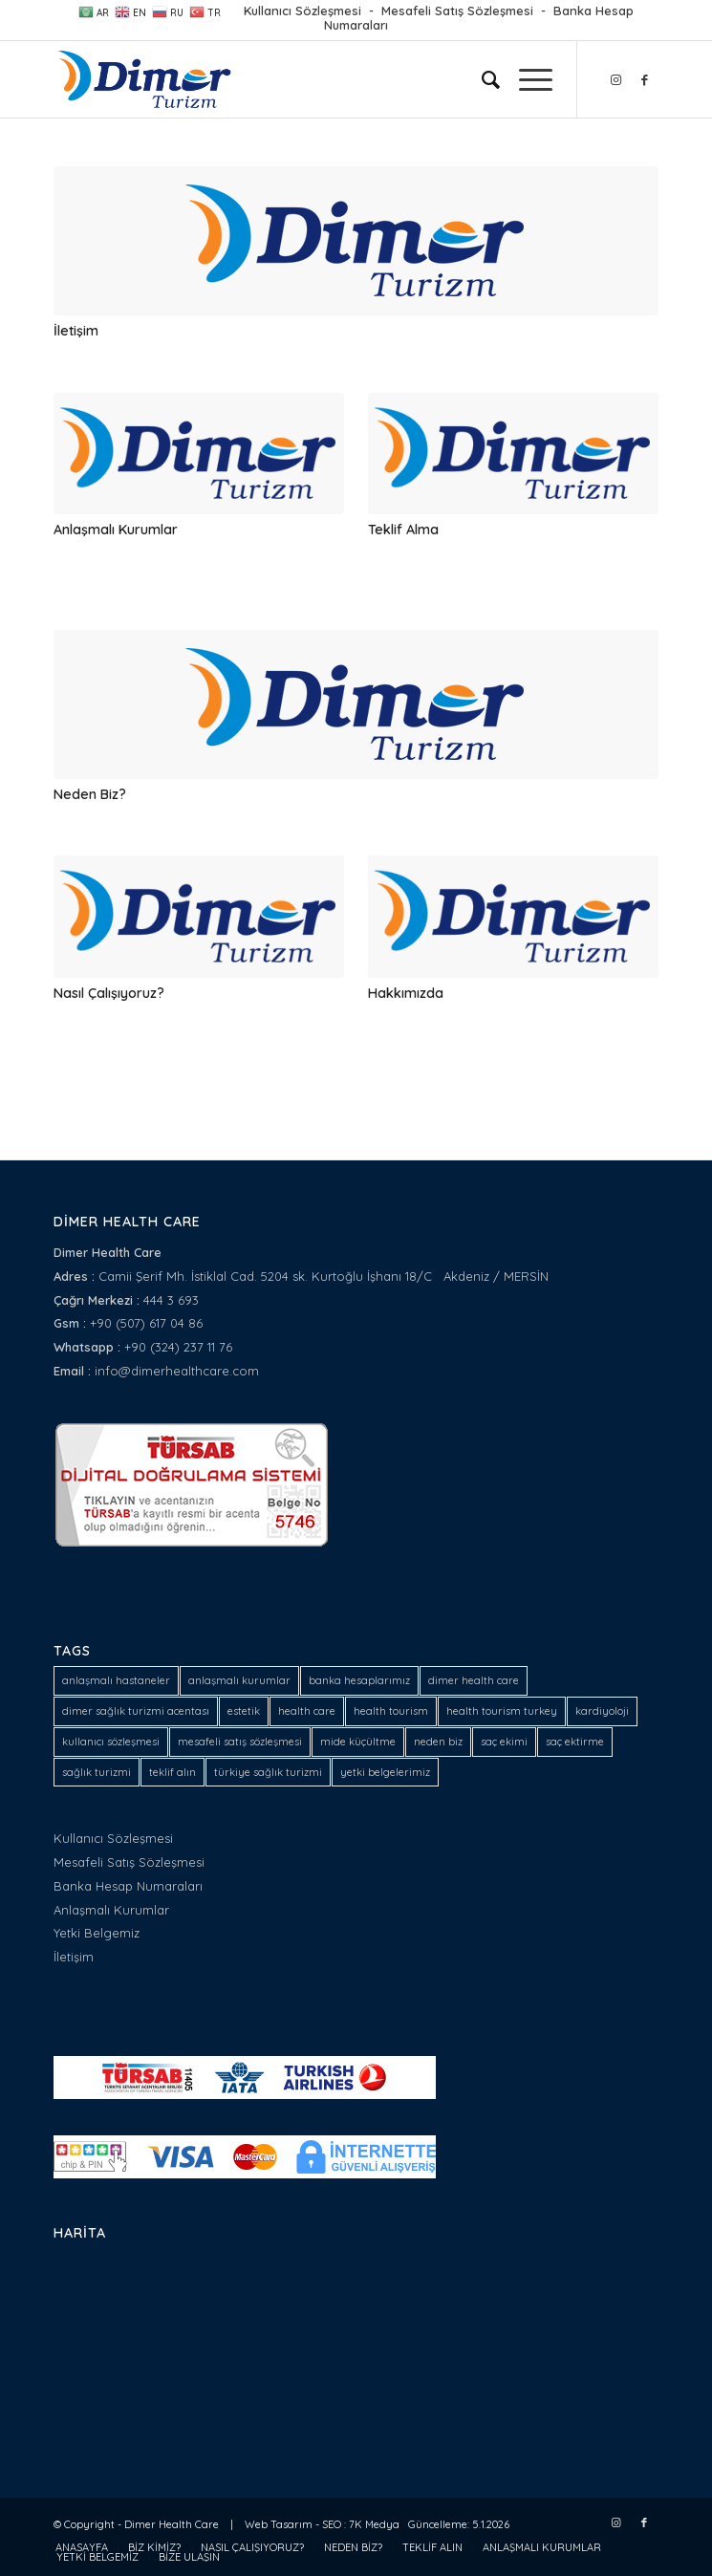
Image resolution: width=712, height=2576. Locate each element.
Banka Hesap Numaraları (128, 1886)
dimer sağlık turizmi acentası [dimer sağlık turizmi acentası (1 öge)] (135, 1711)
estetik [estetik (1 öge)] (243, 1711)
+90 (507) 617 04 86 (146, 1323)
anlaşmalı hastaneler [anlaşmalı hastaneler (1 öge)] (116, 1680)
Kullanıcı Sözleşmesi (302, 10)
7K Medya (374, 2524)
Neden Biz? (90, 794)
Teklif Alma (403, 529)
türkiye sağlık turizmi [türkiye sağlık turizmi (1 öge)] (268, 1772)
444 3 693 (171, 1300)
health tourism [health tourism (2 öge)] (391, 1711)
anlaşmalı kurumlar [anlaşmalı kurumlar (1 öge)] (239, 1680)
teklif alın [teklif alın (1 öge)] (172, 1772)
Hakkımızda (405, 993)
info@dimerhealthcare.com (177, 1370)
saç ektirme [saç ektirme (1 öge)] (575, 1741)
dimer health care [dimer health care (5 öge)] (473, 1680)
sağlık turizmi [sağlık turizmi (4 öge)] (96, 1772)
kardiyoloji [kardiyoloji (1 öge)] (602, 1711)
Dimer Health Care (171, 2524)
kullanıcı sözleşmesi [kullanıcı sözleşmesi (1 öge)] (111, 1741)
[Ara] (481, 79)
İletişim (76, 330)
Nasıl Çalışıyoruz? (109, 993)
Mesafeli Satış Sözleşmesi (457, 10)
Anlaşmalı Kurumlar (116, 529)
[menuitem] (481, 79)
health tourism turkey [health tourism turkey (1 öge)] (501, 1711)
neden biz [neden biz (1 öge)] (438, 1741)
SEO (331, 2524)
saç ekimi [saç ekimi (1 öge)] (504, 1741)
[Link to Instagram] (615, 80)
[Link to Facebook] (644, 80)
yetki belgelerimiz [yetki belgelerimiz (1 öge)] (385, 1772)
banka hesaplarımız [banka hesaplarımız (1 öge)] (359, 1680)
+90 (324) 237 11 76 (178, 1346)
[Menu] (526, 79)
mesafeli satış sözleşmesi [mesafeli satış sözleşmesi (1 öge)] (240, 1741)
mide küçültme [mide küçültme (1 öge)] (358, 1741)
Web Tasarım (279, 2524)
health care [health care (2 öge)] (306, 1711)
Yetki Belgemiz (97, 1932)
